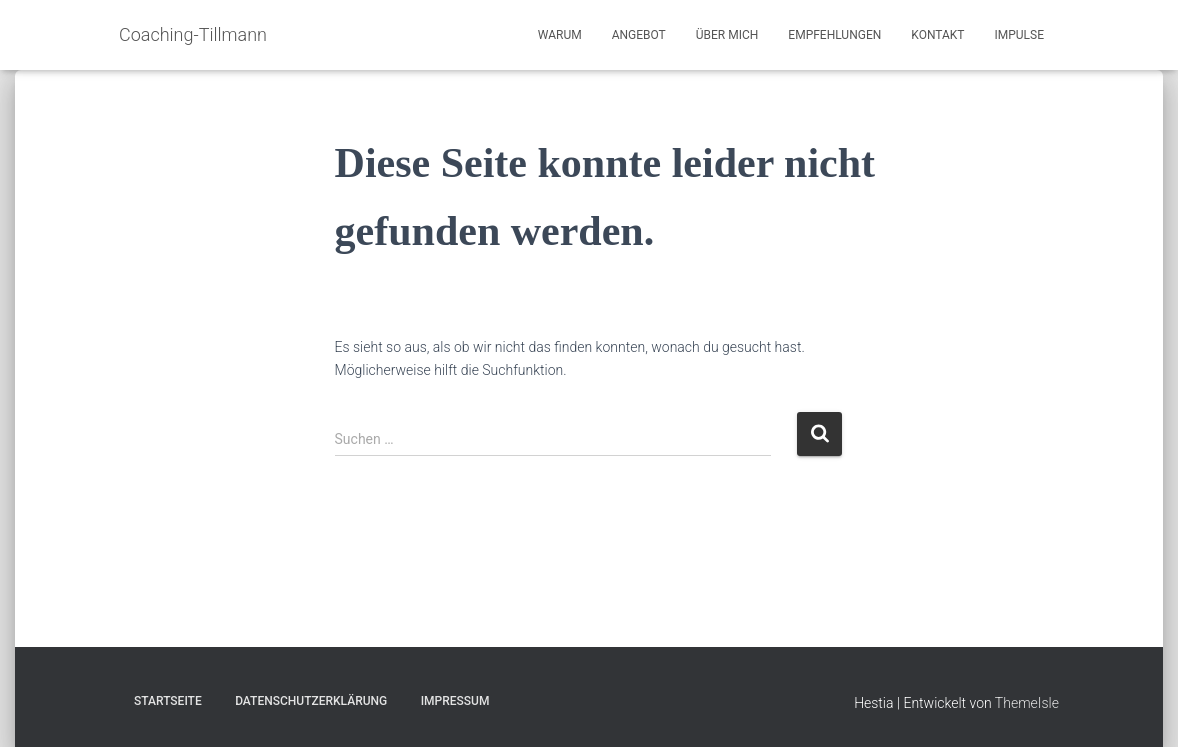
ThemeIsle (1027, 703)
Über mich (727, 35)
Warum (560, 35)
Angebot (639, 35)
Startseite (168, 701)
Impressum (455, 701)
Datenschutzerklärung (311, 701)
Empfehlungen (834, 35)
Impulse (1020, 35)
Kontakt (937, 35)
